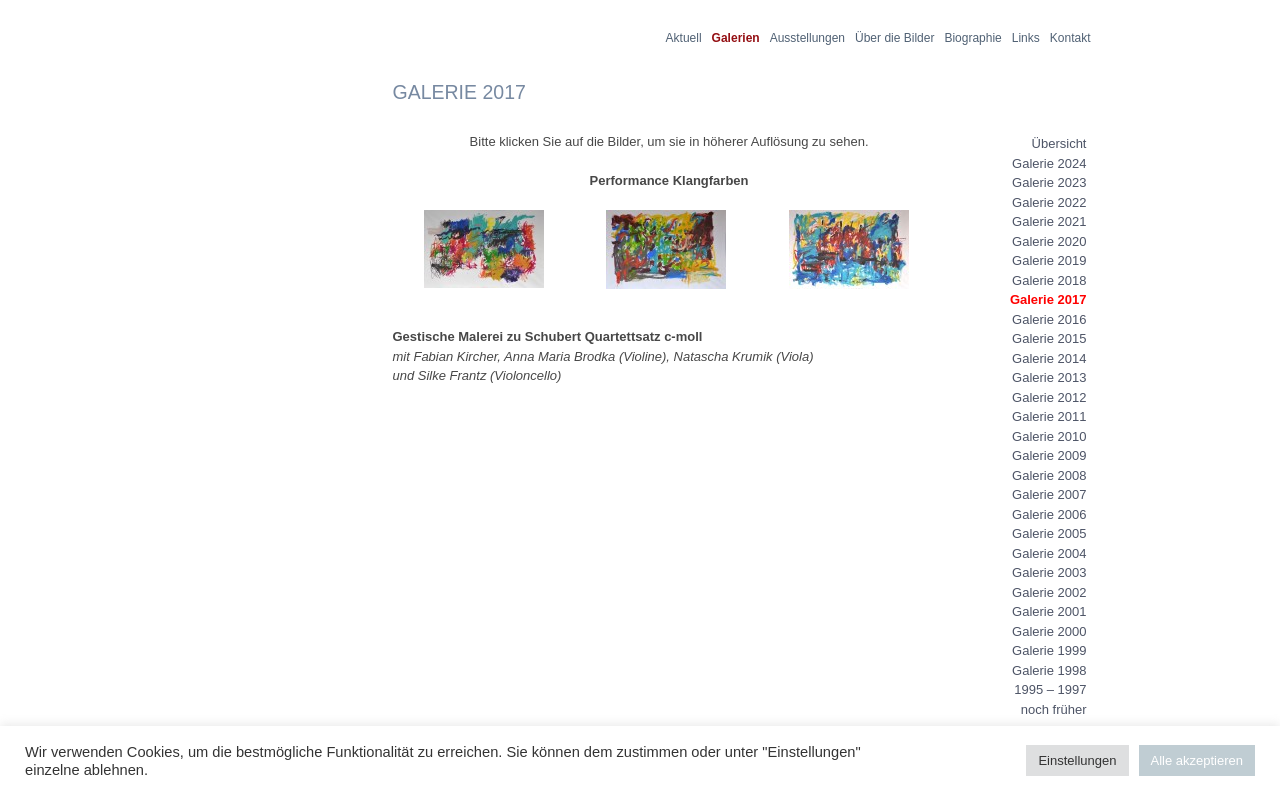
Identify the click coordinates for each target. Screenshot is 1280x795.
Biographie (972, 38)
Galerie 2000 (1049, 631)
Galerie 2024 (1049, 163)
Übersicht (1059, 143)
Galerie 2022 (1049, 202)
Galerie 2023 (1049, 182)
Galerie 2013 (1049, 377)
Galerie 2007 (1049, 494)
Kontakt (1070, 38)
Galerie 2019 (1049, 260)
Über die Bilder (894, 38)
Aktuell (684, 38)
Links (1026, 38)
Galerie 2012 (1049, 397)
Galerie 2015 (1049, 338)
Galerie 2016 (1049, 319)
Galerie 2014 (1049, 358)
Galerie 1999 (1049, 650)
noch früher (1054, 709)
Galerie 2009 (1049, 455)
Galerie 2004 (1049, 553)
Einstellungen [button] (1077, 760)
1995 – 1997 (1050, 689)
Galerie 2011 (1049, 416)
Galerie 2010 (1049, 436)
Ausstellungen (807, 38)
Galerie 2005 (1049, 533)
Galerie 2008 (1049, 475)
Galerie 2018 (1049, 280)
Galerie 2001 (1049, 611)
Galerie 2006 (1049, 514)
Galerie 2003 (1049, 572)
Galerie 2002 (1049, 592)
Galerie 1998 (1049, 670)
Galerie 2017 (1048, 299)
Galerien (736, 38)
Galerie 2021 (1049, 221)
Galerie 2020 (1049, 241)
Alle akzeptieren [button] (1197, 760)
